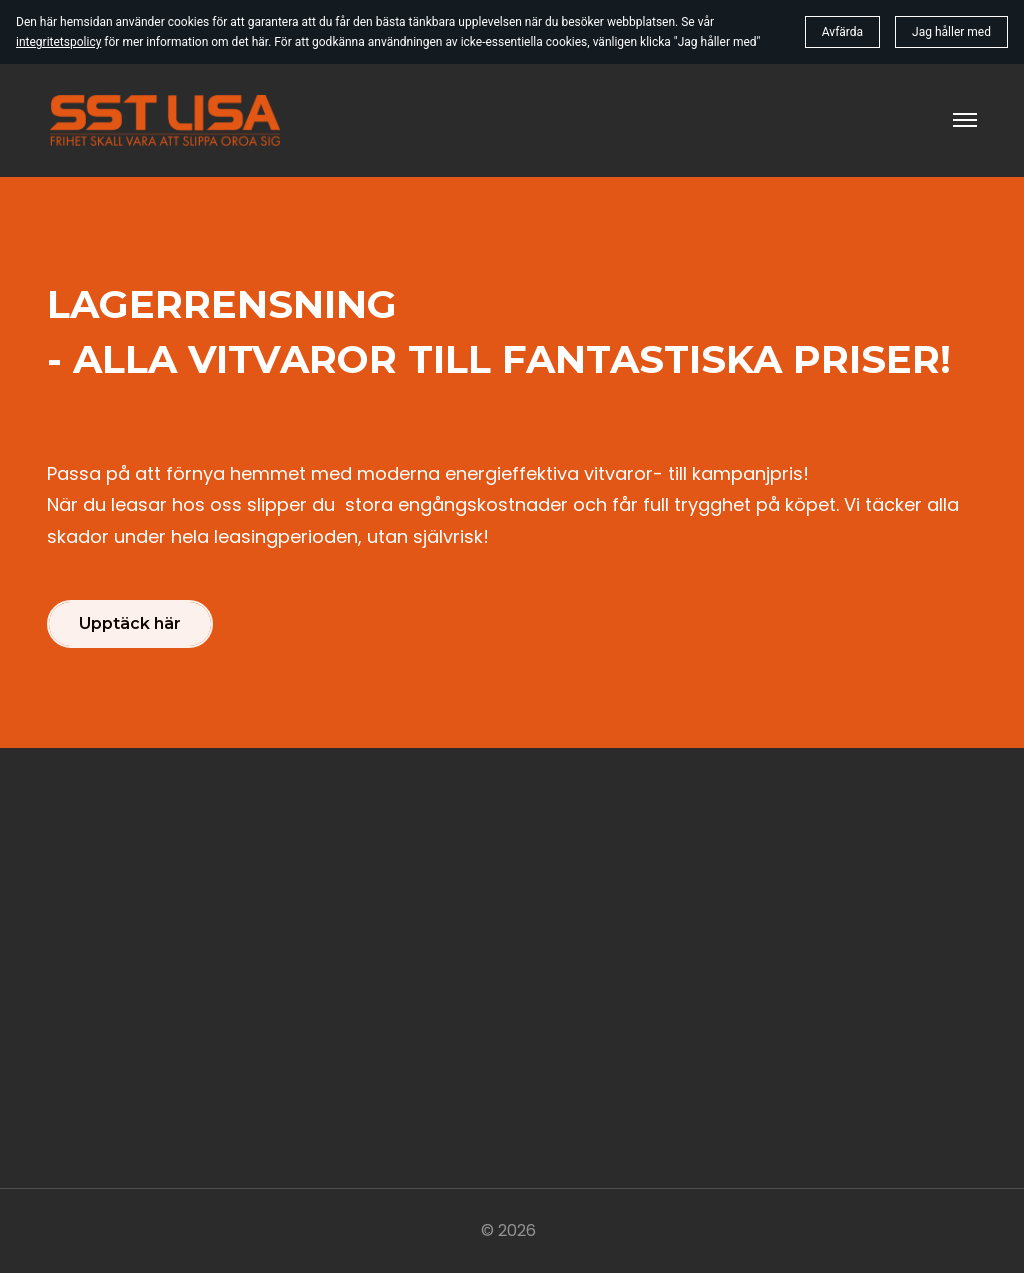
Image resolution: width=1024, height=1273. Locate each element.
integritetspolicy (58, 42)
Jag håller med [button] (951, 32)
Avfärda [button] (842, 32)
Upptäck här (130, 623)
